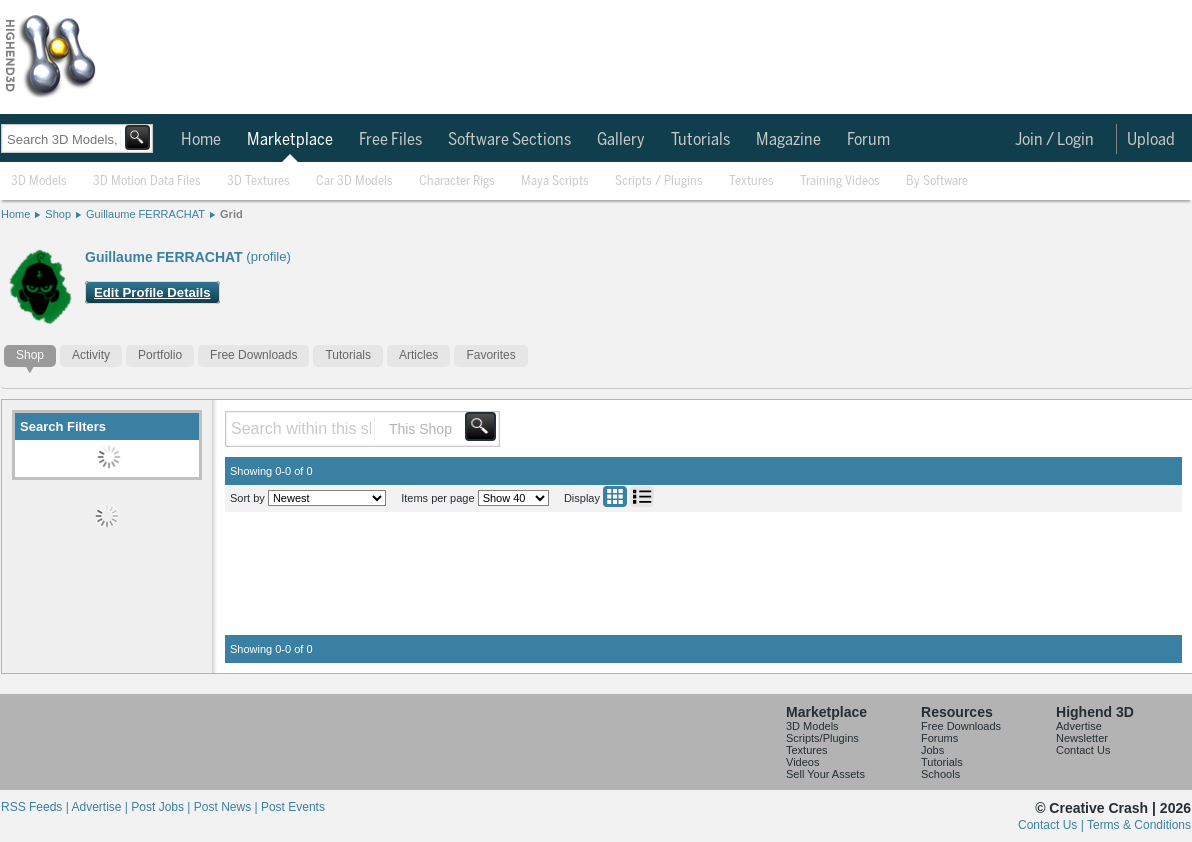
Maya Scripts (555, 181)
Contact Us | (1052, 825)
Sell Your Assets (825, 774)
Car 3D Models (354, 181)
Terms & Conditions (1139, 825)
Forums (939, 738)
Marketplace (290, 140)
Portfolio (160, 355)
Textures (751, 181)
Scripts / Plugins (659, 181)
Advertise (1079, 726)
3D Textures (258, 181)
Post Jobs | (162, 807)
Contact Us (1083, 750)
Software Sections (509, 140)
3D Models (39, 181)
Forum (868, 140)
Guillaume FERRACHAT (145, 214)
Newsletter (1082, 738)
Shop (58, 214)
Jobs (932, 750)
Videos (802, 762)
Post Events (293, 807)
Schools (940, 774)
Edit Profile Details (152, 292)
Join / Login (1054, 140)
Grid (231, 214)
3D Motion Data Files (147, 181)
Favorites (490, 355)
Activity (91, 355)
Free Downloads (253, 355)
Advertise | (101, 807)
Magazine (788, 140)
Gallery (621, 140)
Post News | (227, 807)
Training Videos (840, 181)
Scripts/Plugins (822, 738)
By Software (937, 181)
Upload (1151, 140)
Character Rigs (457, 181)
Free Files (390, 140)
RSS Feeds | (36, 807)
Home (201, 140)
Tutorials (700, 140)
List (642, 496)
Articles (418, 355)
